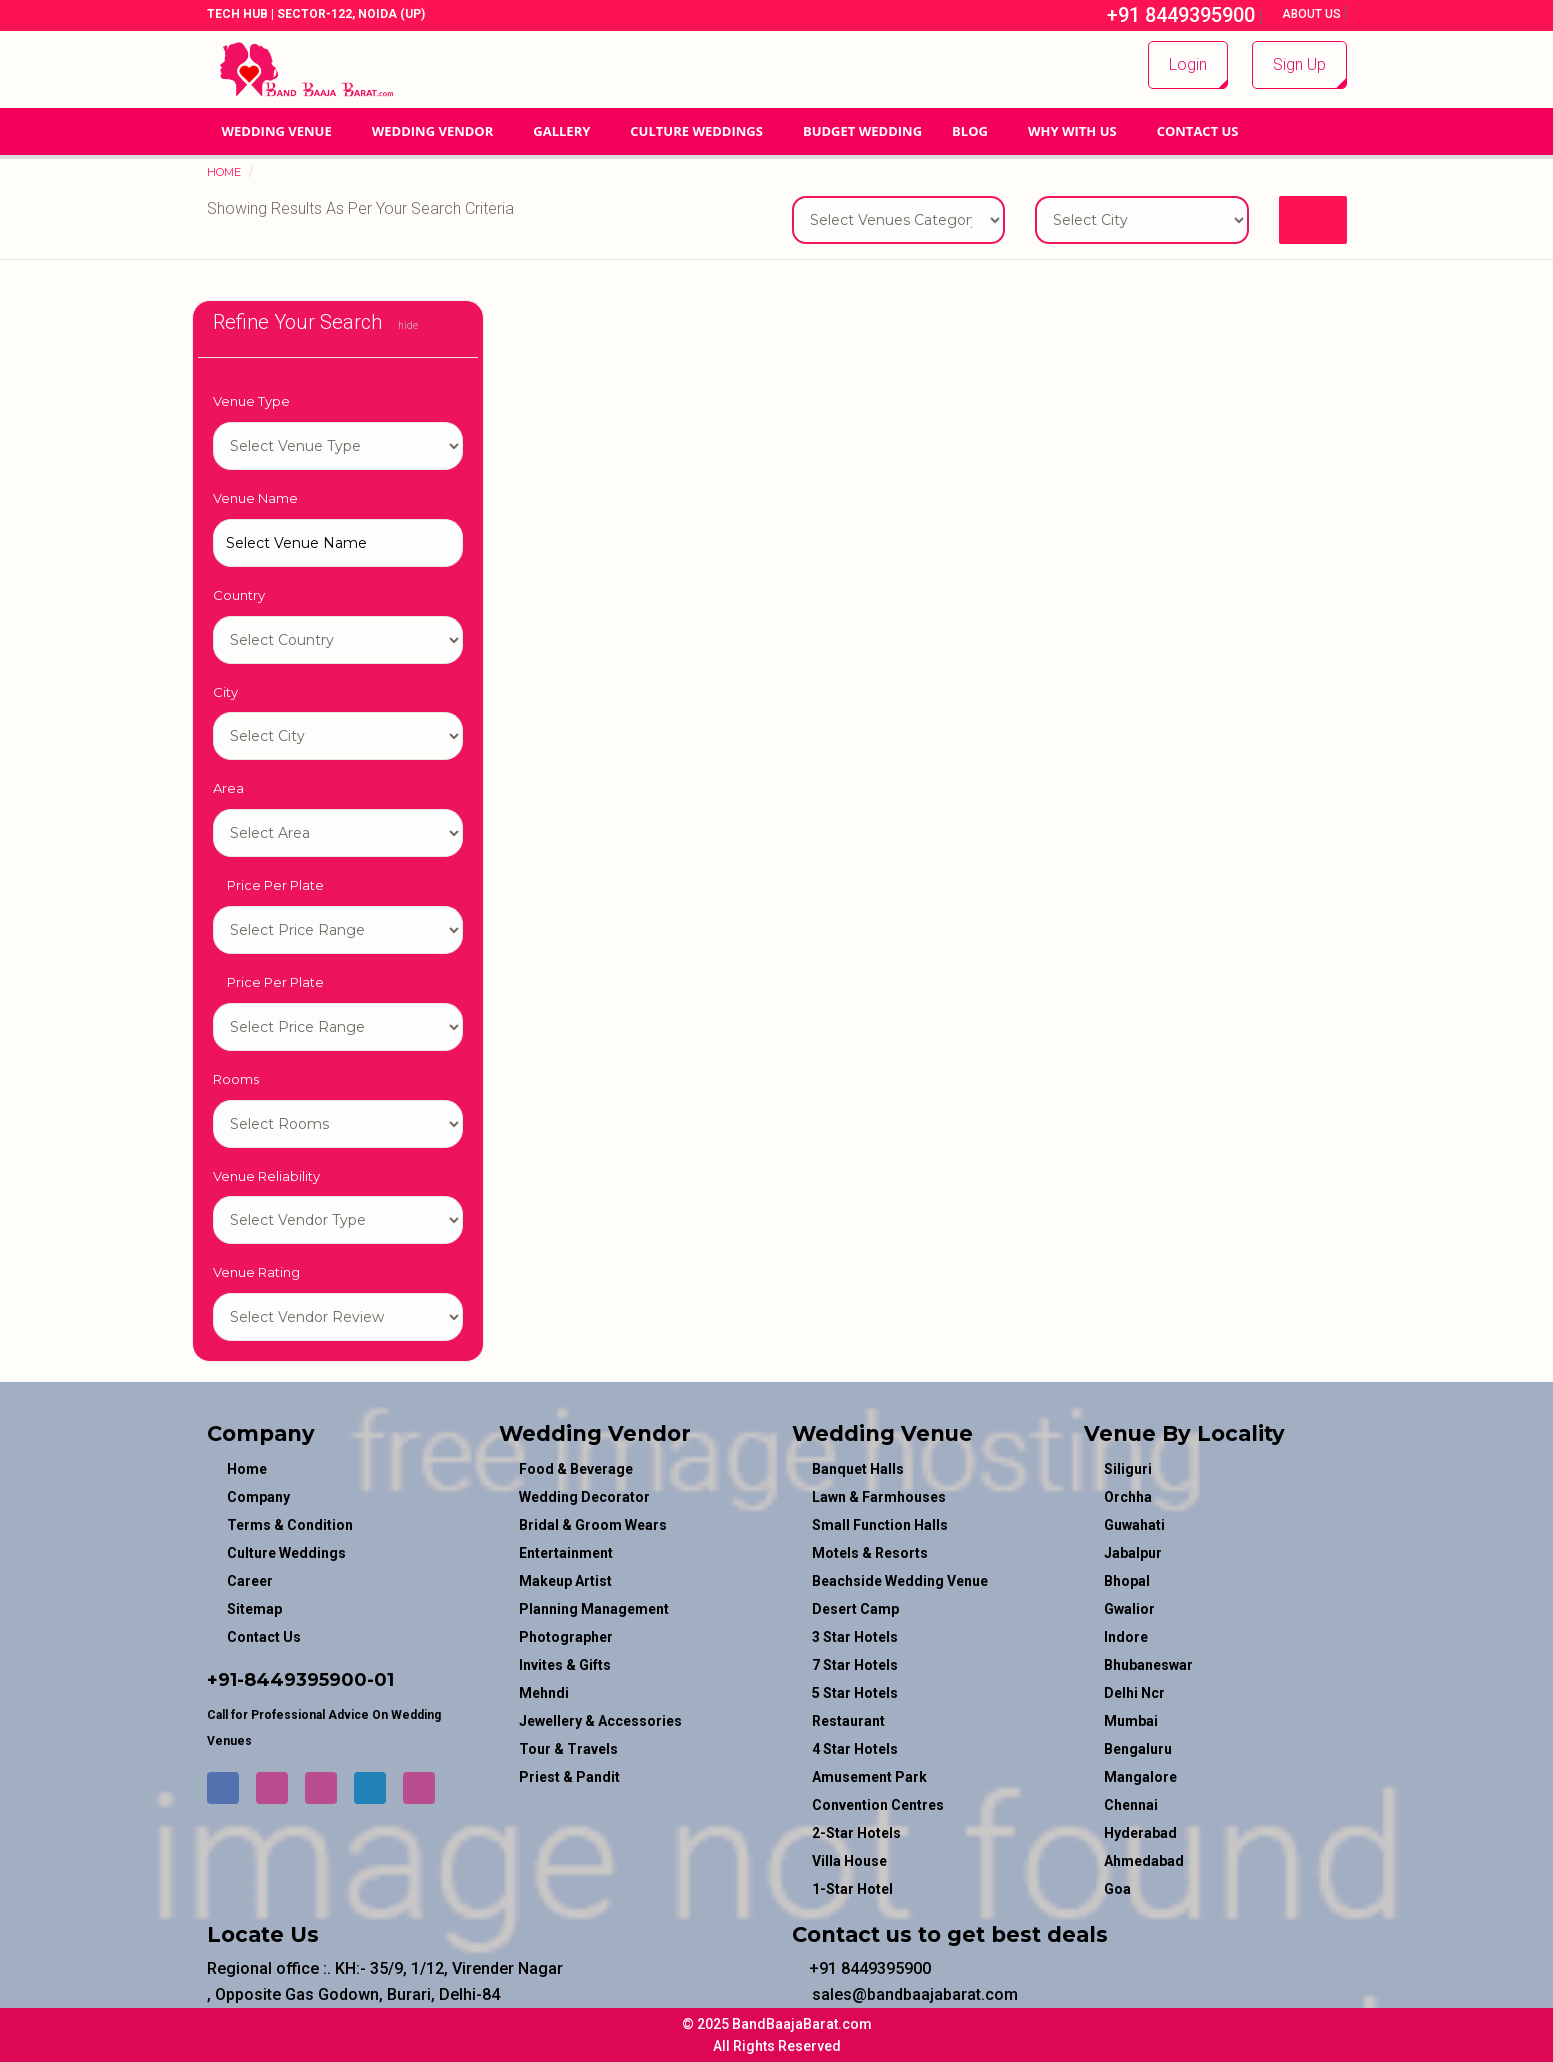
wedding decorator (584, 1497)
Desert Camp (855, 1609)
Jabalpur (1133, 1553)
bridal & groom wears (593, 1525)
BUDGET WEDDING (862, 131)
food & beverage (576, 1469)
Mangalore (1140, 1777)
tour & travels (568, 1749)
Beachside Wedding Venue (900, 1581)
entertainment (566, 1553)
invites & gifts (565, 1665)
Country (239, 595)
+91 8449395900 (1170, 15)
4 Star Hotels (855, 1749)
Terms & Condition (290, 1525)
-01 (380, 1680)
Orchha (1128, 1497)
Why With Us (1072, 131)
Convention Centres (878, 1805)
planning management (594, 1609)
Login (1188, 64)
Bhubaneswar (1148, 1665)
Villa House (849, 1861)
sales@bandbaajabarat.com (905, 1994)
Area (228, 788)
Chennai (1131, 1805)
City (225, 692)
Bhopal (1127, 1581)
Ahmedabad (1144, 1861)
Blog (970, 131)
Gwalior (1129, 1609)
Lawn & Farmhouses (879, 1497)
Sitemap (254, 1609)
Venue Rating (256, 1272)
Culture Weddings (696, 131)
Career (250, 1581)
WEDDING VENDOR (433, 131)
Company (258, 1497)
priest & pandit (569, 1777)
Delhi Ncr (1134, 1693)
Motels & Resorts (870, 1553)
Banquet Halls (858, 1469)
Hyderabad (1140, 1833)
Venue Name (255, 498)
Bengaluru (1138, 1749)
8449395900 (305, 1680)
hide (402, 325)
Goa (1117, 1889)
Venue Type (251, 401)
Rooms (236, 1079)
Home (224, 172)
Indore (1126, 1637)
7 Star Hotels (855, 1665)
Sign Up (1299, 64)
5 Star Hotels (855, 1693)
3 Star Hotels (855, 1637)
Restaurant (848, 1721)
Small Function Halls (880, 1525)
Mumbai (1131, 1721)
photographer (566, 1637)
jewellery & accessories (600, 1721)
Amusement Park (869, 1777)
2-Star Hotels (856, 1833)
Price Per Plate (268, 885)
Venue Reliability (266, 1176)
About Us (1313, 14)
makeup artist (565, 1581)
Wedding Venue (277, 131)
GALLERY (561, 131)
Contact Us (1198, 131)
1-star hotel (338, 446)
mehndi (544, 1693)
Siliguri (1128, 1469)
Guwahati (1134, 1525)
